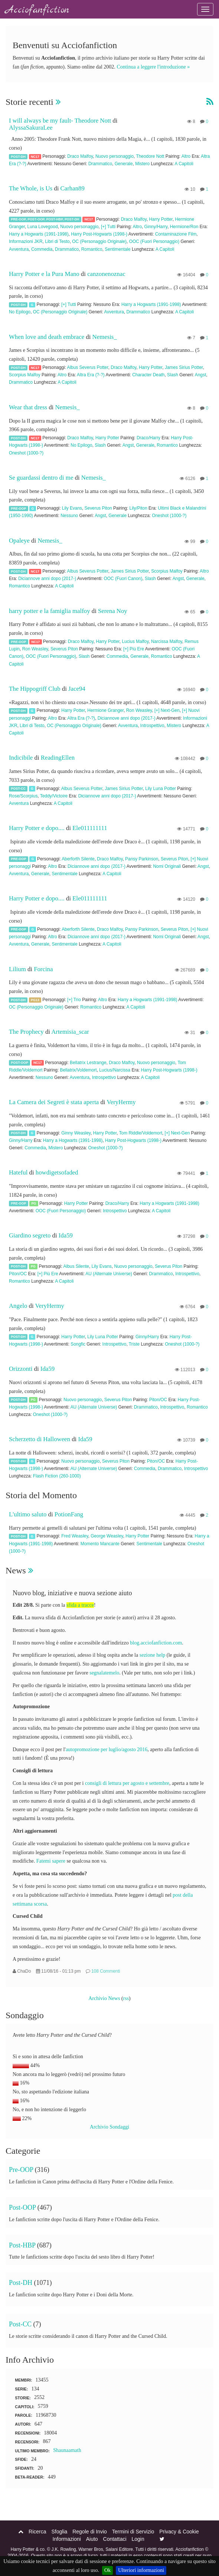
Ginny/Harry (156, 226)
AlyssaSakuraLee (30, 127)
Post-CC (18, 788)
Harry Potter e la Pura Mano (44, 273)
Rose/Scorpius (23, 796)
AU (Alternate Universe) (108, 1273)
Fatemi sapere (50, 1861)
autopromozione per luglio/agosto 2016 (106, 1749)
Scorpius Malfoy (24, 374)
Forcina (43, 969)
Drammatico (100, 163)
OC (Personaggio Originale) (99, 241)
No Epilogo (19, 311)
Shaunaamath (67, 2450)
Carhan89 (73, 188)
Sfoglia (59, 2532)
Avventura (19, 249)
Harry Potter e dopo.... (37, 828)
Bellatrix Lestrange (88, 1062)
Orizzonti (20, 1368)
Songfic (78, 1344)
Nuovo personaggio (114, 156)
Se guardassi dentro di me (41, 477)
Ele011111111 (89, 828)
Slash (172, 374)
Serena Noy (112, 610)
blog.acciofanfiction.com (156, 1643)
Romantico (91, 249)
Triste (134, 1344)
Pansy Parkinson (141, 859)
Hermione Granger (105, 710)
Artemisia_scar (70, 1031)
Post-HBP (54, 219)
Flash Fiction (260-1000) (57, 1476)
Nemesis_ (104, 336)
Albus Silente (76, 1266)
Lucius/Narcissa (114, 1070)
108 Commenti (105, 1971)
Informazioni (67, 2539)
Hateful (18, 1172)
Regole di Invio (89, 2532)
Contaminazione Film (176, 234)
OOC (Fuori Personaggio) (154, 241)
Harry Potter (160, 219)
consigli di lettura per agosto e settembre (127, 1783)
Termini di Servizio (133, 2532)
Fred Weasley (74, 1536)
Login (137, 2539)
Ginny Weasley (76, 1133)
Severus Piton (98, 508)
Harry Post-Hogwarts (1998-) (99, 234)
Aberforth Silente (78, 859)
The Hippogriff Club (35, 688)
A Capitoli (184, 163)
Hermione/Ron (184, 226)
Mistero (142, 163)
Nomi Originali (167, 866)
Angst (200, 374)
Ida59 (66, 1235)
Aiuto (92, 2539)
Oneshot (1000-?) (26, 453)
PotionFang (69, 1514)
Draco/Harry (148, 437)
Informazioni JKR (26, 241)
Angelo (18, 1305)
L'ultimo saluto (27, 1514)
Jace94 (76, 688)
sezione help (153, 1655)
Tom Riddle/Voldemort (140, 1133)
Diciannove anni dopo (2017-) (47, 578)
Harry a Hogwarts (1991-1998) (39, 234)
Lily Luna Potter (160, 788)
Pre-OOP (18, 219)
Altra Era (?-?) (91, 374)
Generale (124, 163)
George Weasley (107, 1536)
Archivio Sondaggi (109, 2127)
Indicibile (21, 757)
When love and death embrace (46, 336)
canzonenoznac (106, 273)
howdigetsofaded (57, 1172)
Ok (107, 2570)
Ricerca (37, 2532)
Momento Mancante (100, 1543)
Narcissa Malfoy (166, 641)
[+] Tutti (108, 226)
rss (126, 1998)
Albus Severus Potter (87, 367)
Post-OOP (35, 219)
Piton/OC (18, 1273)
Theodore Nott (150, 156)
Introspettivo (152, 725)
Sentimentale (117, 249)
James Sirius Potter (184, 367)
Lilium (17, 969)
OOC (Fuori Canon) (123, 578)
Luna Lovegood (42, 226)
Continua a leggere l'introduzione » (153, 67)
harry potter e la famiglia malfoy (49, 610)
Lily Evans (72, 508)
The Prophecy (27, 1031)
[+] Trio (74, 999)
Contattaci (115, 2539)
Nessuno (69, 515)
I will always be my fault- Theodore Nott (60, 120)
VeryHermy (121, 1102)
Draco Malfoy (80, 156)
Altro (186, 156)
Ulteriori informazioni (141, 2570)
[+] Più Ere (133, 649)
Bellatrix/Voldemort (78, 1070)
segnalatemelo (104, 1673)
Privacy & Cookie (179, 2532)
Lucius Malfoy (135, 641)
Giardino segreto (29, 1235)
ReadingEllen (58, 757)
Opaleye (19, 540)
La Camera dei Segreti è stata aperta (54, 1102)
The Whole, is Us (30, 188)
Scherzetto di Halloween (39, 1439)
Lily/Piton (138, 508)
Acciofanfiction (37, 10)
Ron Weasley (35, 649)
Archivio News (104, 1998)
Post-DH (18, 156)
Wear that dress (28, 407)
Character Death (148, 374)
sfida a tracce (80, 1605)
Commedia (42, 249)
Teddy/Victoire (54, 796)
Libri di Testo (57, 241)
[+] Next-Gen (167, 710)
